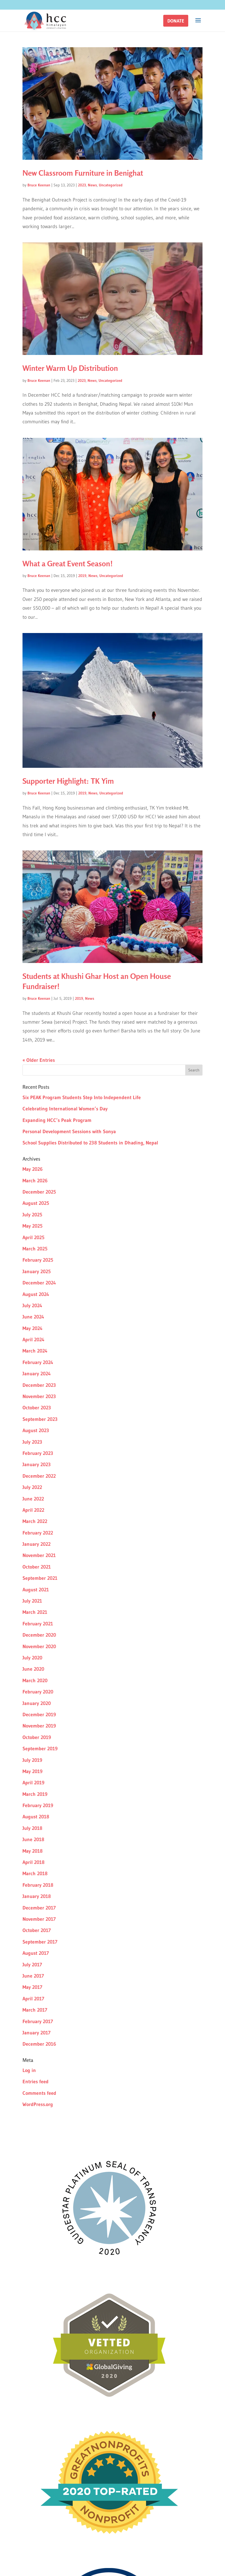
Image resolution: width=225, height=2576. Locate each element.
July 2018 (32, 1828)
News (92, 185)
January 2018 (36, 1896)
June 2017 (33, 1976)
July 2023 (32, 1442)
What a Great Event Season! (67, 563)
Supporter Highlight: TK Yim (68, 781)
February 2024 (37, 1362)
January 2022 (36, 1544)
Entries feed (35, 2082)
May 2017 (32, 1987)
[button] (175, 21)
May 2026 (32, 1169)
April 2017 (33, 1999)
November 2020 (39, 1646)
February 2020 (37, 1692)
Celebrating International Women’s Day (65, 1109)
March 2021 (34, 1612)
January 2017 (36, 2033)
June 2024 (33, 1317)
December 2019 (39, 1715)
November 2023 (39, 1396)
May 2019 (32, 1771)
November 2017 (39, 1919)
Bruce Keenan (38, 185)
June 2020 (33, 1669)
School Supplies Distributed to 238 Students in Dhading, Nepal (90, 1143)
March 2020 (34, 1681)
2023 (82, 185)
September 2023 (40, 1419)
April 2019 (33, 1783)
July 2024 (32, 1306)
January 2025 (36, 1272)
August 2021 (35, 1590)
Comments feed (39, 2093)
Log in (29, 2070)
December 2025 (39, 1192)
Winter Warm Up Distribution (70, 368)
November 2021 (39, 1555)
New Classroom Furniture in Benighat (82, 173)
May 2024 (32, 1328)
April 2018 (33, 1862)
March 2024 (34, 1351)
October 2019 (36, 1737)
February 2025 (37, 1260)
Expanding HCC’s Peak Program (56, 1120)
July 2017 (32, 1965)
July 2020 (32, 1658)
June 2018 (33, 1839)
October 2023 (36, 1408)
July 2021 (32, 1601)
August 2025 (35, 1203)
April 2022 (33, 1510)
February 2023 (37, 1453)
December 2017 (39, 1908)
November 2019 (39, 1726)
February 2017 (37, 2021)
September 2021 (39, 1578)
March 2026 (34, 1181)
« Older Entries (38, 1060)
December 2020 (39, 1635)
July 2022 (32, 1487)
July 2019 (32, 1760)
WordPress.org (37, 2104)
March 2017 (34, 2010)
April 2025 (33, 1237)
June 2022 (33, 1499)
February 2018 (37, 1885)
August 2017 (35, 1953)
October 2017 (36, 1930)
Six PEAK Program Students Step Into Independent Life (81, 1097)
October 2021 (36, 1567)
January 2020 (36, 1703)
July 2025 (32, 1215)
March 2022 (34, 1521)
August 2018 (35, 1817)
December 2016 (39, 2044)
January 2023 (36, 1464)
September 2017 (39, 1942)
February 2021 (37, 1624)
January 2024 (36, 1374)
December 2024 (39, 1283)
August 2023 (35, 1430)
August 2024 (35, 1294)
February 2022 (37, 1533)
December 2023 (39, 1385)
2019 (82, 575)
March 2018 (34, 1874)
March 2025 (34, 1249)
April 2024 (33, 1340)
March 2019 (34, 1794)
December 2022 (39, 1476)
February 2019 (37, 1805)
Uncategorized (111, 185)
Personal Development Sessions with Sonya (69, 1132)
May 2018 (32, 1851)
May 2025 (32, 1226)
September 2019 (40, 1749)
